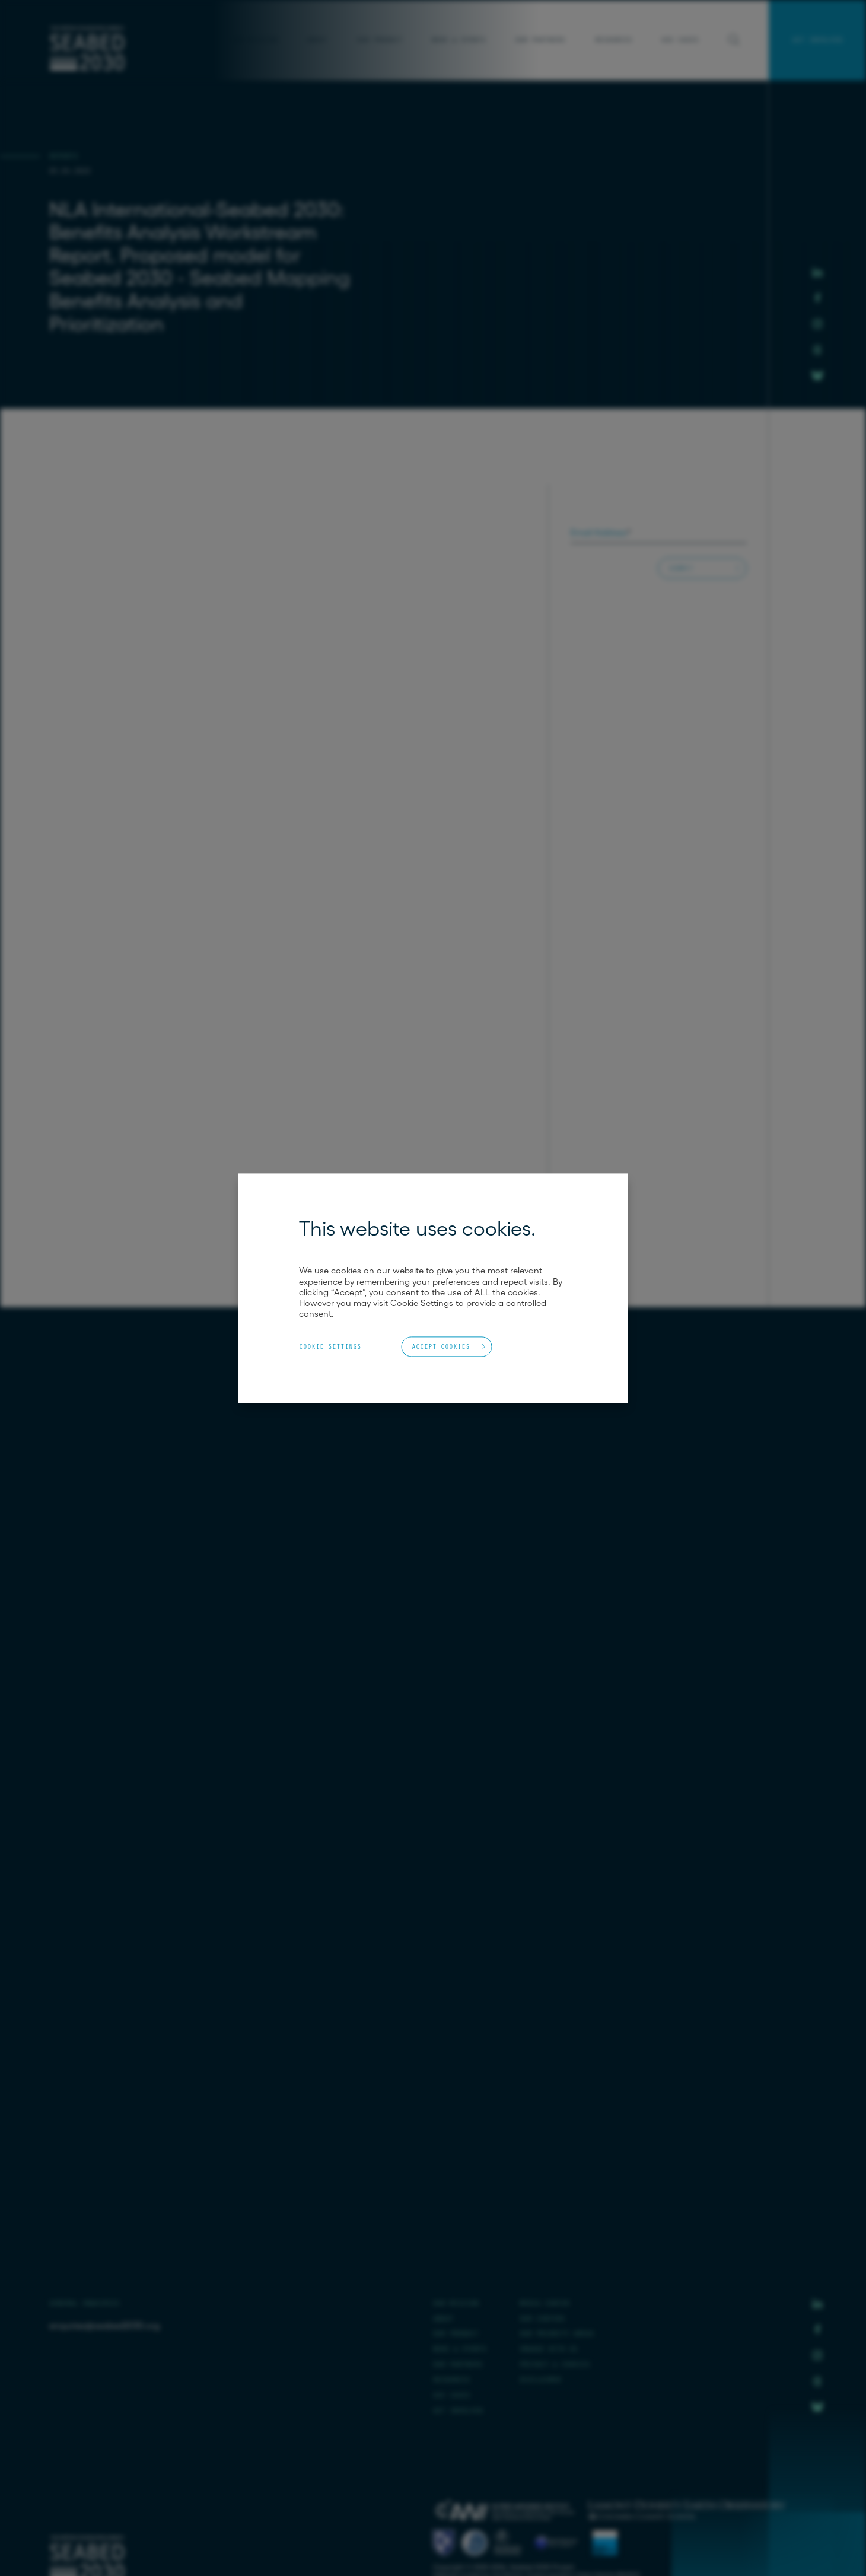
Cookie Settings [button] (330, 1346)
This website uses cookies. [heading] (417, 1228)
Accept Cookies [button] (441, 1346)
